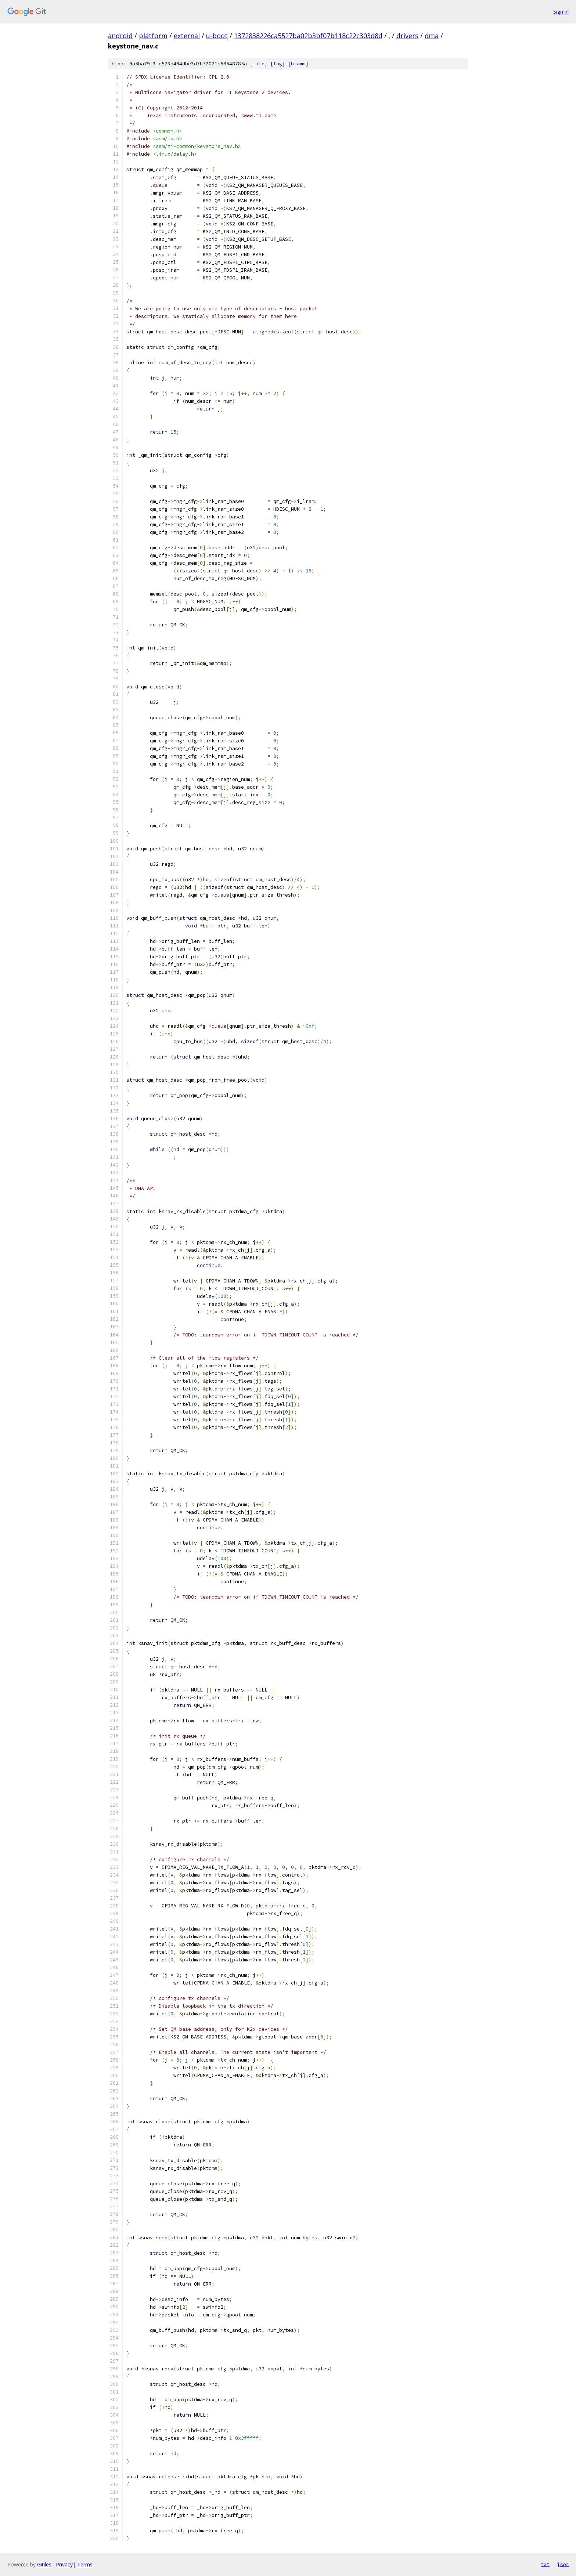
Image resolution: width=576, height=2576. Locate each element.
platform (153, 35)
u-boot (217, 35)
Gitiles (44, 2564)
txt (545, 2564)
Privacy (64, 2564)
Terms (85, 2564)
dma (432, 35)
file (258, 64)
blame (298, 64)
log (277, 64)
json (563, 2564)
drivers (407, 35)
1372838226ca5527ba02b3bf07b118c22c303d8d (308, 35)
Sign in (561, 11)
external (187, 35)
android (120, 35)
